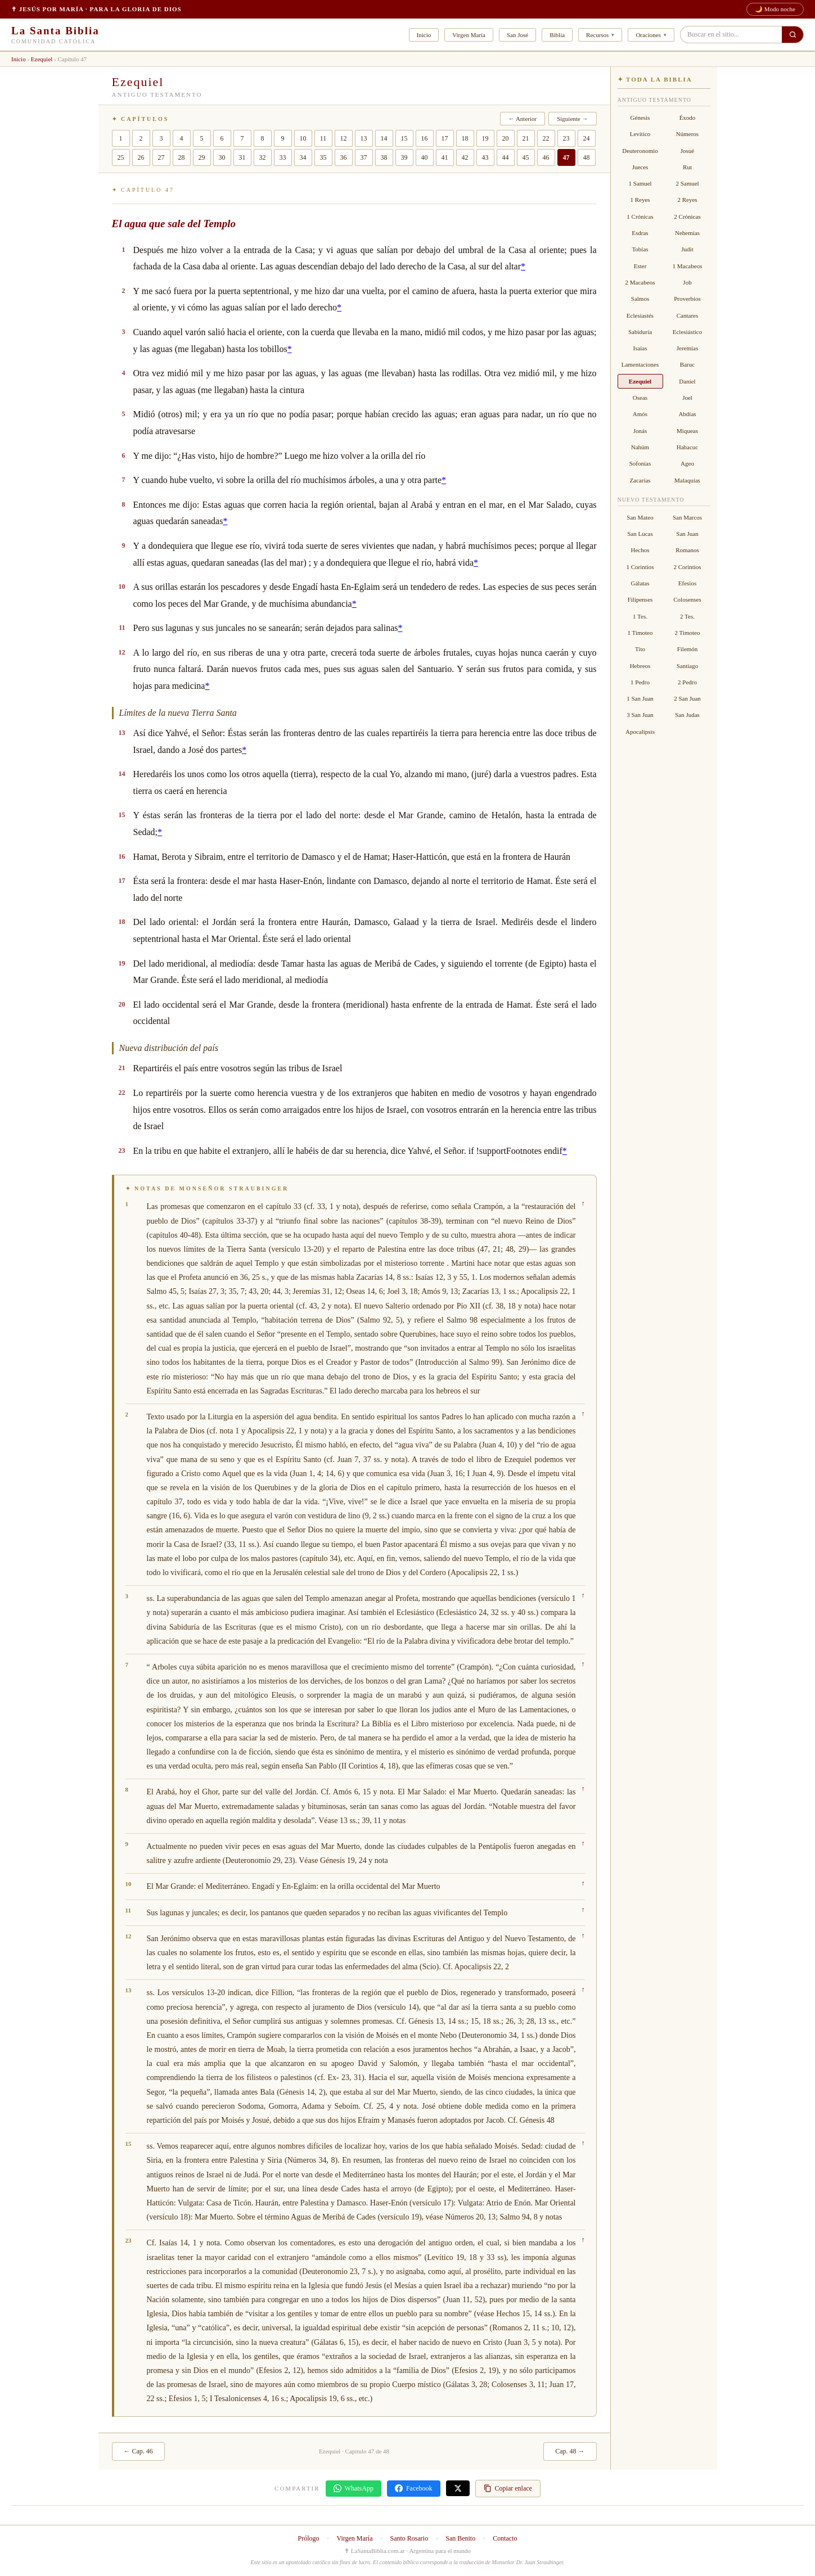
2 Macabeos (640, 282)
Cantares (687, 315)
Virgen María (468, 34)
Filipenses (640, 599)
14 (384, 138)
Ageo (687, 463)
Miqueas (687, 430)
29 (202, 157)
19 (485, 138)
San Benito (460, 2538)
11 (323, 138)
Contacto (505, 2538)
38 (384, 157)
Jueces (640, 167)
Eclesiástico (688, 331)
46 (546, 157)
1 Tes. (640, 616)
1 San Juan (640, 698)
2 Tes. (687, 616)
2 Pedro (687, 682)
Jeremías (687, 348)
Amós (640, 413)
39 (404, 157)
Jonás (640, 430)
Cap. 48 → (569, 2451)
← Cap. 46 (138, 2451)
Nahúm (640, 447)
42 (465, 157)
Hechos (640, 550)
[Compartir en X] (458, 2488)
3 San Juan (640, 714)
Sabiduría (640, 331)
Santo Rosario (409, 2538)
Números (687, 133)
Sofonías (640, 463)
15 (404, 138)
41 (445, 157)
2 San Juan (687, 698)
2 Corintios (687, 566)
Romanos (687, 550)
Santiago (688, 665)
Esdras (640, 232)
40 (424, 157)
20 (505, 138)
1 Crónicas (640, 216)
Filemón (687, 649)
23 (566, 138)
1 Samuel (639, 183)
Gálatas (640, 583)
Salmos (640, 298)
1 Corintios (640, 566)
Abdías (687, 413)
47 (566, 157)
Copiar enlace (508, 2488)
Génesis (640, 117)
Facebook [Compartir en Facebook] (414, 2488)
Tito (640, 649)
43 (485, 157)
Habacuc (687, 447)
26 (141, 157)
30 (222, 157)
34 (303, 157)
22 (546, 138)
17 (445, 138)
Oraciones (648, 34)
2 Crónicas (687, 216)
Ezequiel (41, 59)
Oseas (640, 397)
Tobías (640, 249)
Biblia (557, 34)
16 (424, 138)
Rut (687, 167)
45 (526, 157)
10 (303, 138)
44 (505, 157)
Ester (640, 266)
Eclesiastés (640, 315)
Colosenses (687, 599)
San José (517, 34)
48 (586, 157)
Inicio (424, 34)
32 (262, 157)
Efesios (687, 583)
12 (343, 138)
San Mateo (640, 517)
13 (364, 138)
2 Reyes (687, 199)
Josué (687, 150)
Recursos (597, 34)
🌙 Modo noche (775, 9)
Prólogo (308, 2538)
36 (343, 157)
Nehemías (687, 232)
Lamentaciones (640, 364)
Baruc (687, 364)
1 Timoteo (640, 632)
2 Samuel (687, 183)
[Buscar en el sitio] (792, 34)
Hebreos (640, 665)
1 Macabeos (688, 266)
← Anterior (522, 118)
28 (181, 157)
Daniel (687, 381)
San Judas (687, 714)
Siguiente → (572, 118)
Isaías (640, 348)
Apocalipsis (640, 731)
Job (687, 282)
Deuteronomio (640, 150)
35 (323, 157)
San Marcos (687, 517)
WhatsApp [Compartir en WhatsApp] (353, 2488)
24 (586, 138)
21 (526, 138)
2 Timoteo (687, 632)
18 (465, 138)
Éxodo (687, 117)
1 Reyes (640, 199)
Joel (687, 397)
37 (364, 157)
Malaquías (687, 480)
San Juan (687, 533)
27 (161, 157)
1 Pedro (640, 682)
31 (242, 157)
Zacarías (639, 480)
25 (121, 157)
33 (283, 157)
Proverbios (687, 298)
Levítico (640, 133)
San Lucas (640, 533)
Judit (687, 249)
